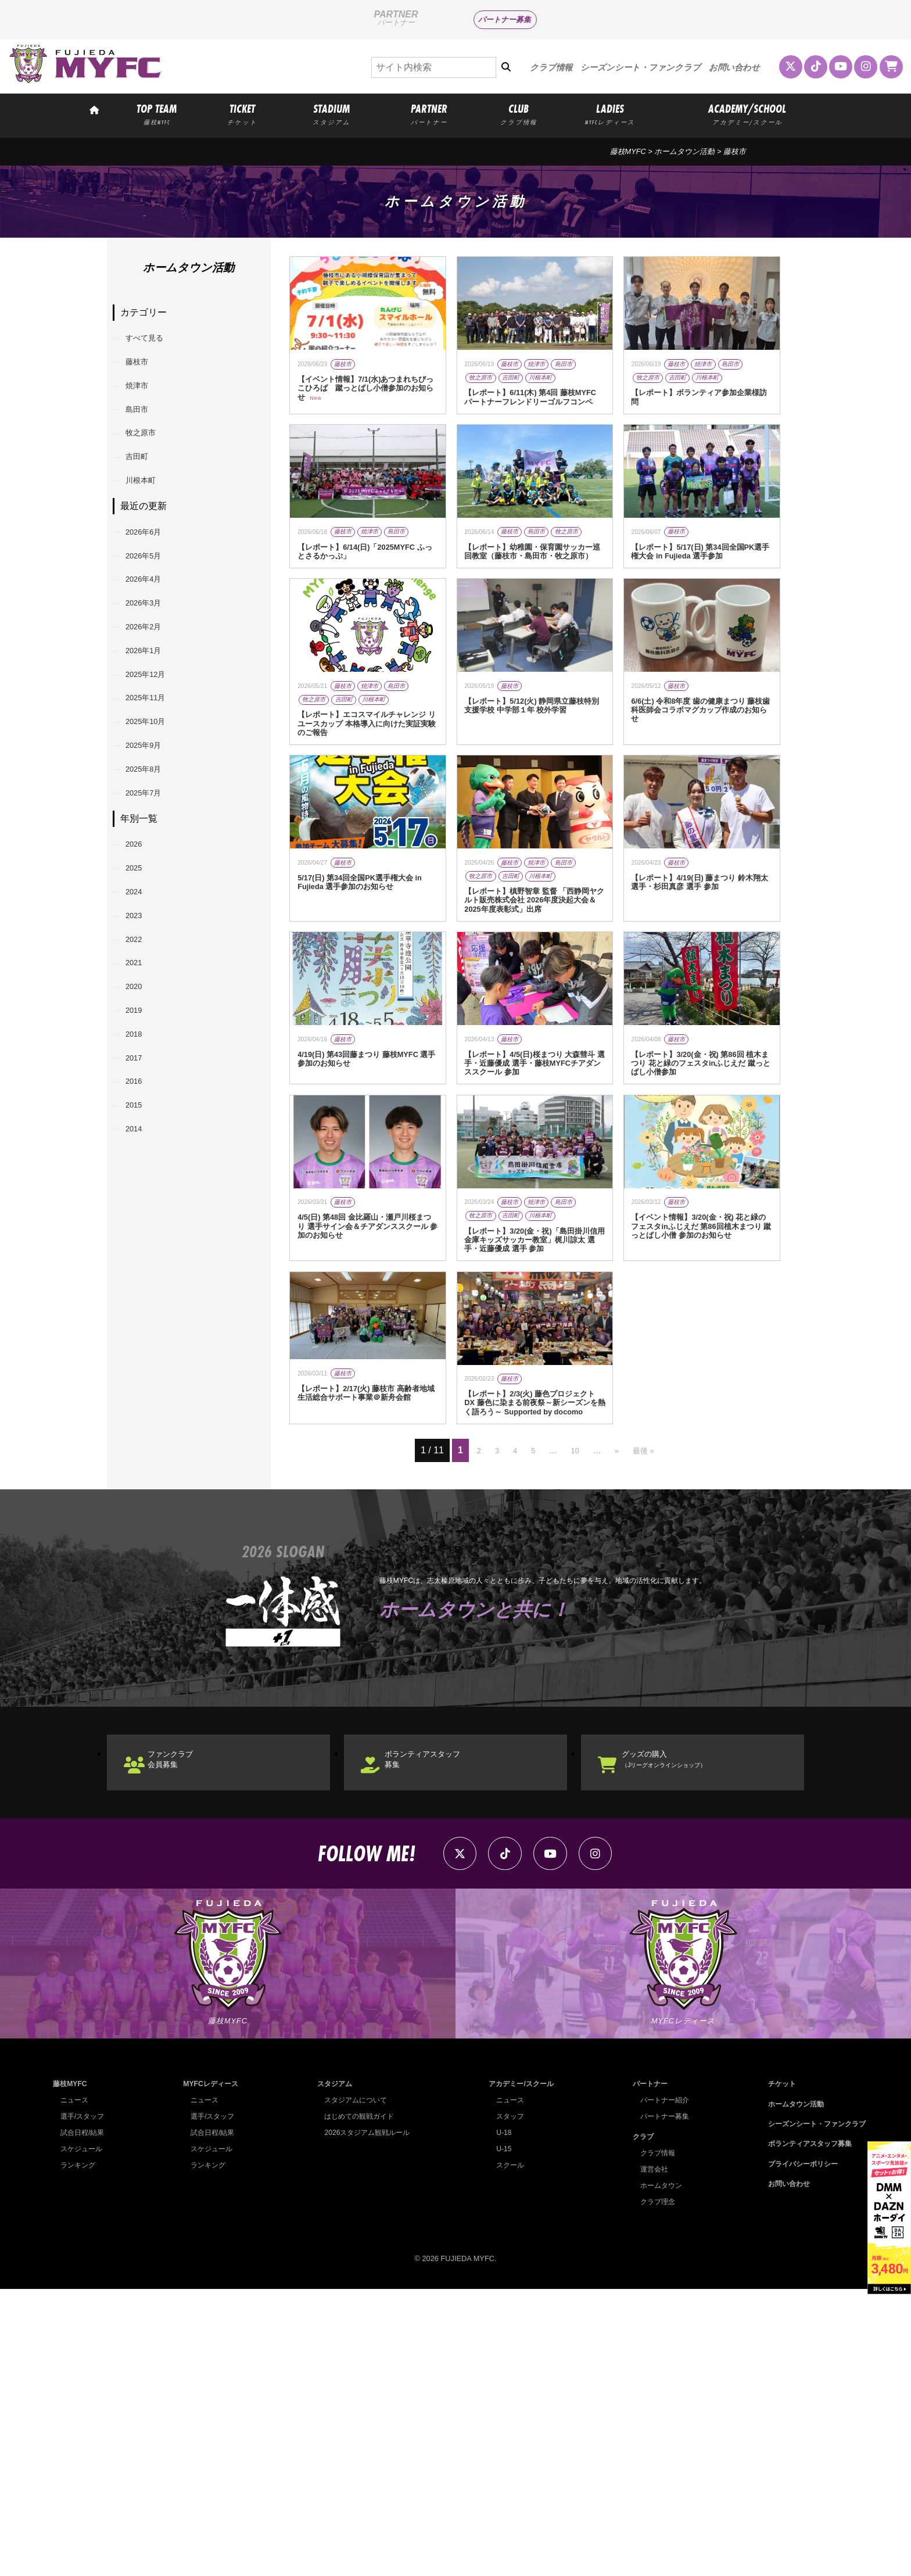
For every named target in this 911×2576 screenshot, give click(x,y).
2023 (140, 1051)
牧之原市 (148, 460)
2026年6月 (152, 577)
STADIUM (331, 114)
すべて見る (153, 341)
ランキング (79, 2452)
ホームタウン (657, 2472)
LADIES (610, 114)
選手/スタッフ (84, 2403)
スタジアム (331, 2370)
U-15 (500, 2435)
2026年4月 (152, 637)
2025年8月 (152, 875)
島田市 (144, 430)
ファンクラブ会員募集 (186, 2026)
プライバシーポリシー (797, 2450)
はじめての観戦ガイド (357, 2403)
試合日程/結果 (84, 2419)
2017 (140, 1230)
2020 (140, 1140)
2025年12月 (155, 756)
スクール (507, 2452)
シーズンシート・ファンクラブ (640, 67)
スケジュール (83, 2435)
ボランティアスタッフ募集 (441, 2026)
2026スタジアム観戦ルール (365, 2419)
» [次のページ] (617, 1712)
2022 (140, 1081)
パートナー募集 (504, 19)
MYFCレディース (210, 2370)
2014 (140, 1319)
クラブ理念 (653, 2488)
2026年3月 (152, 666)
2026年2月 (152, 696)
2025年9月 (152, 845)
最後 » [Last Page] (647, 1712)
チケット (775, 2370)
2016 (140, 1259)
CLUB (518, 114)
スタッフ (507, 2403)
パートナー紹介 (660, 2386)
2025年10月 (155, 815)
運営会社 (649, 2456)
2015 (140, 1289)
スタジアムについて (354, 2386)
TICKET (242, 114)
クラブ (638, 2423)
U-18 (500, 2419)
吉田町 (144, 490)
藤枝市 (144, 371)
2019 (140, 1170)
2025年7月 (152, 904)
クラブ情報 (551, 67)
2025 (140, 992)
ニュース (75, 2386)
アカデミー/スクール (519, 2370)
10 (574, 1712)
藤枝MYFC (628, 151)
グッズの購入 (686, 2026)
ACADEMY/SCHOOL (747, 114)
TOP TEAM (156, 114)
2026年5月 (152, 607)
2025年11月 (155, 785)
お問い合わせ (734, 67)
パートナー (646, 2370)
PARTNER (429, 114)
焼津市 (144, 401)
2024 (140, 1021)
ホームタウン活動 (684, 151)
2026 (140, 962)
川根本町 (148, 520)
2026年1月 (152, 726)
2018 (140, 1200)
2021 (140, 1111)
